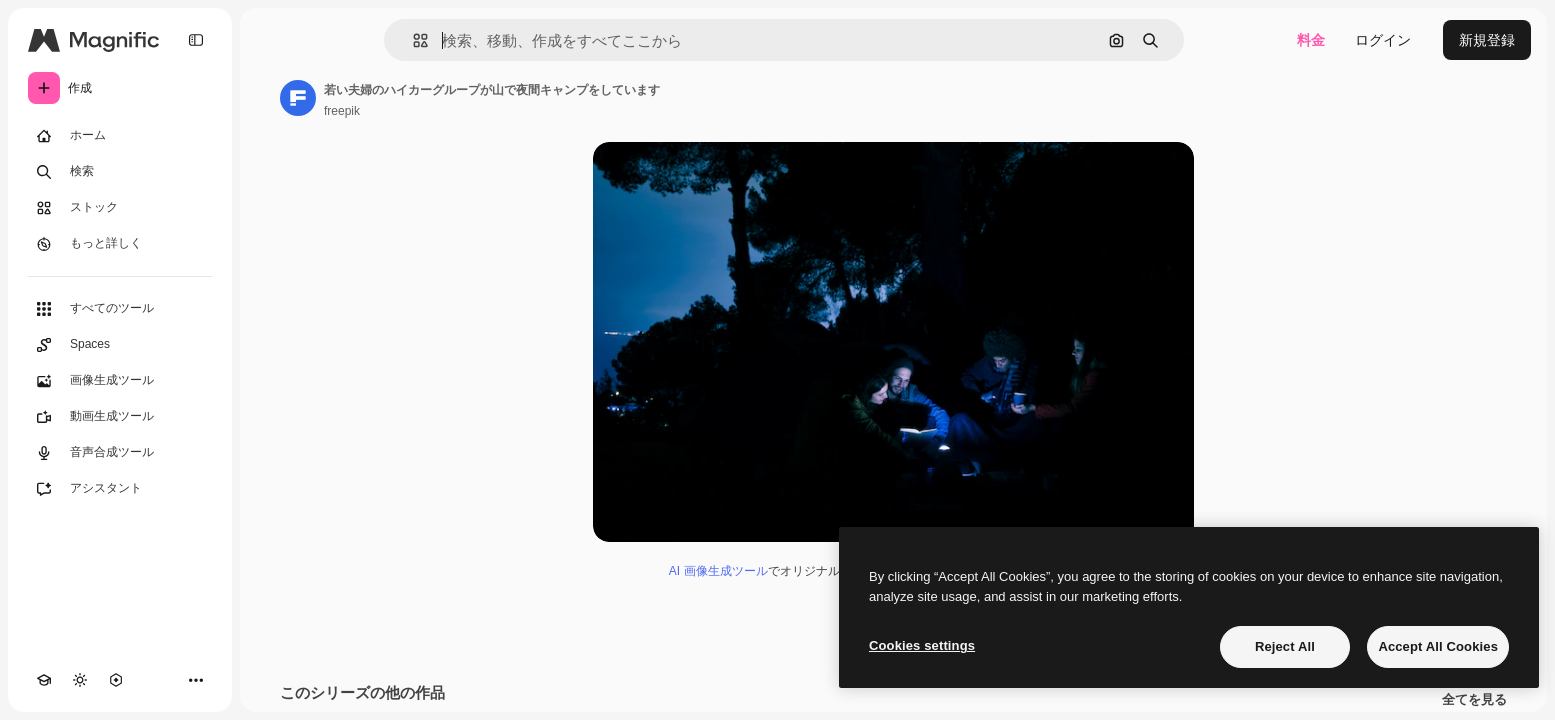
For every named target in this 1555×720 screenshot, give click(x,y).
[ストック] (120, 208)
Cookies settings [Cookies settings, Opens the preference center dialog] (922, 645)
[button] (412, 40)
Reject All (1285, 646)
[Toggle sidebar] (196, 40)
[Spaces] (120, 345)
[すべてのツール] (120, 309)
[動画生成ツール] (120, 417)
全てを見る (1474, 700)
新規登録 (1487, 40)
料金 (1311, 40)
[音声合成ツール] (120, 453)
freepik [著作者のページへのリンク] (342, 111)
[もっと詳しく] (120, 244)
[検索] (120, 172)
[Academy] (44, 680)
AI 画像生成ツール (718, 571)
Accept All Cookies (1438, 646)
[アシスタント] (120, 489)
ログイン (1383, 40)
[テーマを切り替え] (80, 680)
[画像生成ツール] (120, 381)
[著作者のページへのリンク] (298, 98)
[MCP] (116, 680)
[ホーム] (120, 136)
